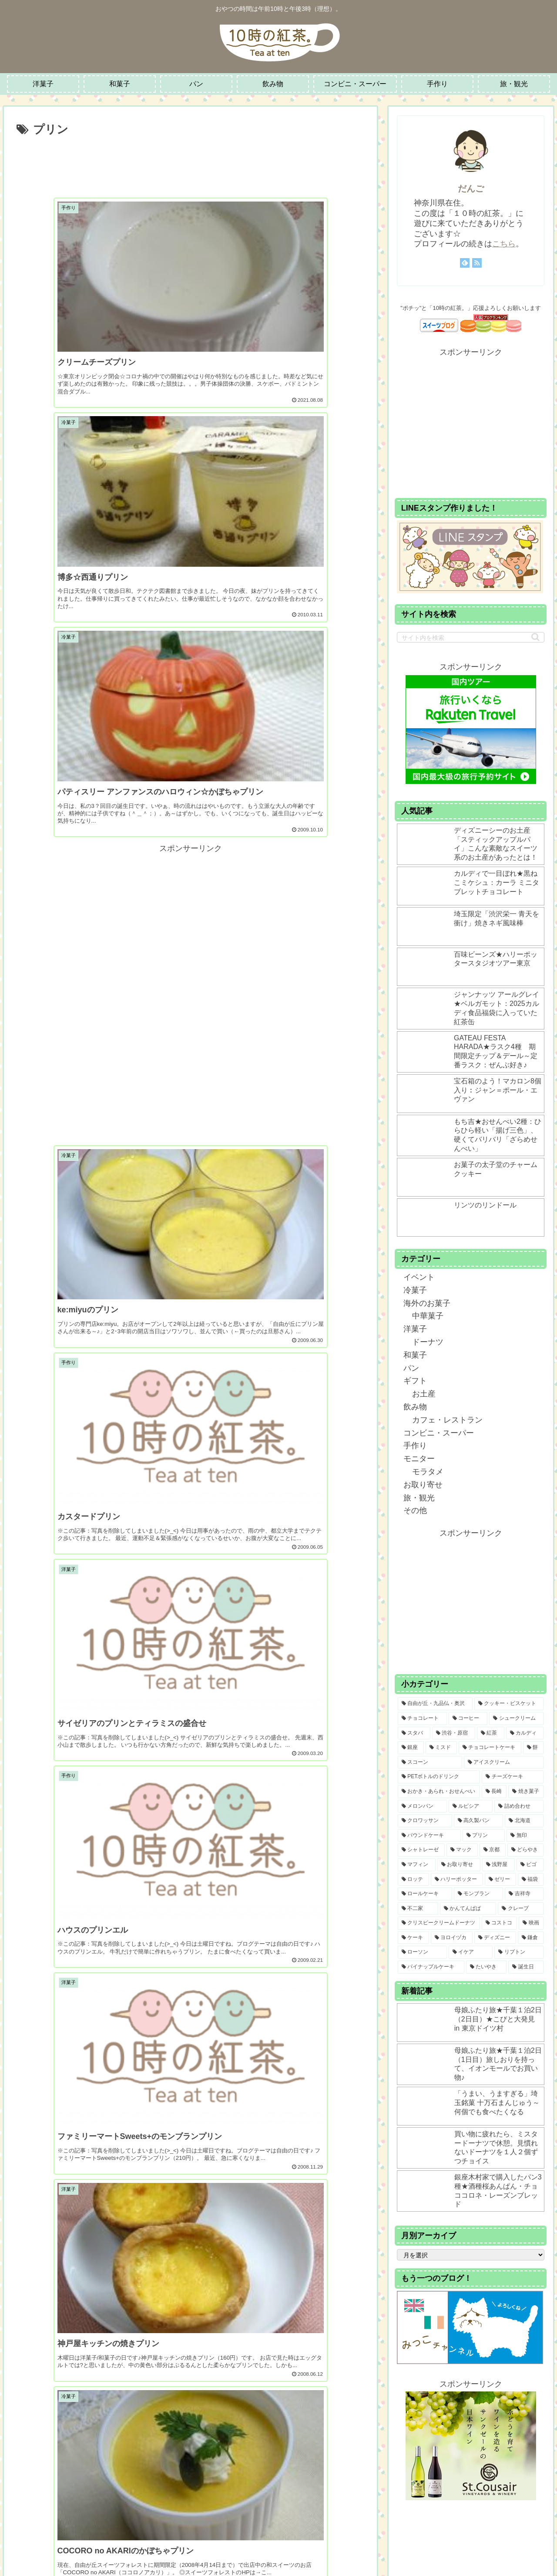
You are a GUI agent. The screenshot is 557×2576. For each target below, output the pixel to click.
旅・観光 (419, 1497)
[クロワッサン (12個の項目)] (425, 1820)
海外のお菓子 (426, 1303)
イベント (419, 1277)
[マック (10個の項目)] (462, 1849)
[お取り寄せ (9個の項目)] (458, 1864)
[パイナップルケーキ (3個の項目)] (431, 1967)
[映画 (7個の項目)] (531, 1923)
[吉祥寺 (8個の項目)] (524, 1893)
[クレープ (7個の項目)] (521, 1908)
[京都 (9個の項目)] (493, 1849)
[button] (535, 637)
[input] (471, 637)
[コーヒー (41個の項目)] (468, 1718)
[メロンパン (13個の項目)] (422, 1806)
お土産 (424, 1393)
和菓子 (415, 1355)
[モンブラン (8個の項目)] (478, 1893)
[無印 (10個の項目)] (525, 1835)
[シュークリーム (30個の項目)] (516, 1718)
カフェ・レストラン (447, 1420)
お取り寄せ (423, 1484)
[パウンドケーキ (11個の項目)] (429, 1835)
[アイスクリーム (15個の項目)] (504, 1762)
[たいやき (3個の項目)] (486, 1967)
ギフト (415, 1380)
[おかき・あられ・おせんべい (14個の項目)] (439, 1791)
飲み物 (415, 1406)
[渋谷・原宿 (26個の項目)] (453, 1733)
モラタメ (427, 1471)
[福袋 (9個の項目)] (531, 1879)
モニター (419, 1458)
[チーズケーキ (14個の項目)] (513, 1776)
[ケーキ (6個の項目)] (413, 1937)
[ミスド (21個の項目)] (441, 1747)
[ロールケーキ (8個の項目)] (425, 1893)
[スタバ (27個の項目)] (414, 1733)
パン (411, 1368)
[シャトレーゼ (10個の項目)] (421, 1849)
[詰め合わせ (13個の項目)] (519, 1806)
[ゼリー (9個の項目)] (500, 1879)
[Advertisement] (190, 163)
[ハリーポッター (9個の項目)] (457, 1879)
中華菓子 (427, 1316)
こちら (504, 243)
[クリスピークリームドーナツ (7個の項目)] (439, 1923)
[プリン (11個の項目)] (484, 1835)
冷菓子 (415, 1290)
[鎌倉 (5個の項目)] (531, 1937)
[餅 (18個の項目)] (533, 1747)
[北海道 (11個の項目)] (524, 1820)
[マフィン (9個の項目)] (417, 1864)
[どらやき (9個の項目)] (525, 1849)
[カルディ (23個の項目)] (525, 1733)
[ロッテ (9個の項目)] (413, 1879)
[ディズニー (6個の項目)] (495, 1937)
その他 (415, 1510)
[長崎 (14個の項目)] (494, 1791)
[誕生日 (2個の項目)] (526, 1967)
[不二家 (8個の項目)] (418, 1908)
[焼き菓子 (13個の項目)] (526, 1791)
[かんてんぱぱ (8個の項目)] (468, 1908)
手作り (415, 1445)
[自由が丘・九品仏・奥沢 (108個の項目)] (435, 1703)
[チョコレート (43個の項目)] (422, 1718)
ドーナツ (427, 1342)
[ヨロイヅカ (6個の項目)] (452, 1937)
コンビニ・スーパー (438, 1433)
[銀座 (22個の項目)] (411, 1747)
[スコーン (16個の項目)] (430, 1762)
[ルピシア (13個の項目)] (471, 1806)
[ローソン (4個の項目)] (422, 1952)
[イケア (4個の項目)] (471, 1952)
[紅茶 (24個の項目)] (490, 1733)
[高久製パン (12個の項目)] (478, 1820)
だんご (471, 188)
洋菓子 (415, 1329)
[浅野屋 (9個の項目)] (498, 1864)
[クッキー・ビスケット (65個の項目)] (509, 1703)
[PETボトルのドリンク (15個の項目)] (439, 1776)
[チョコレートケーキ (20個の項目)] (490, 1747)
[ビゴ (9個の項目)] (530, 1864)
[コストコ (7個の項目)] (499, 1923)
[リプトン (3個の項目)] (519, 1952)
